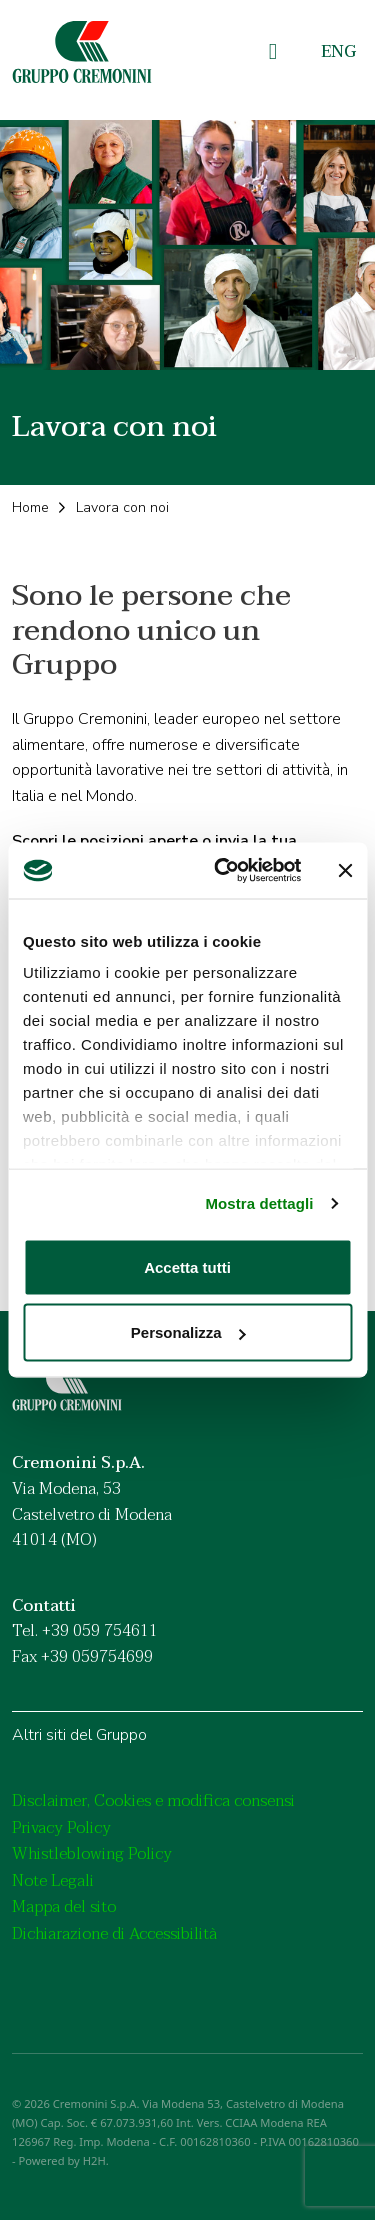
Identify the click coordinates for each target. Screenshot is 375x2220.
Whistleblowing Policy (92, 1854)
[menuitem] (338, 52)
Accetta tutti (187, 1266)
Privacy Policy (61, 1828)
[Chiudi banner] (345, 870)
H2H (94, 2160)
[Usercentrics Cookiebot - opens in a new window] (223, 871)
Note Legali (53, 1881)
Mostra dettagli (259, 1203)
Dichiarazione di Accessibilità (114, 1934)
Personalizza (188, 1332)
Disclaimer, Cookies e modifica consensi (153, 1801)
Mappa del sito (64, 1907)
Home (30, 507)
